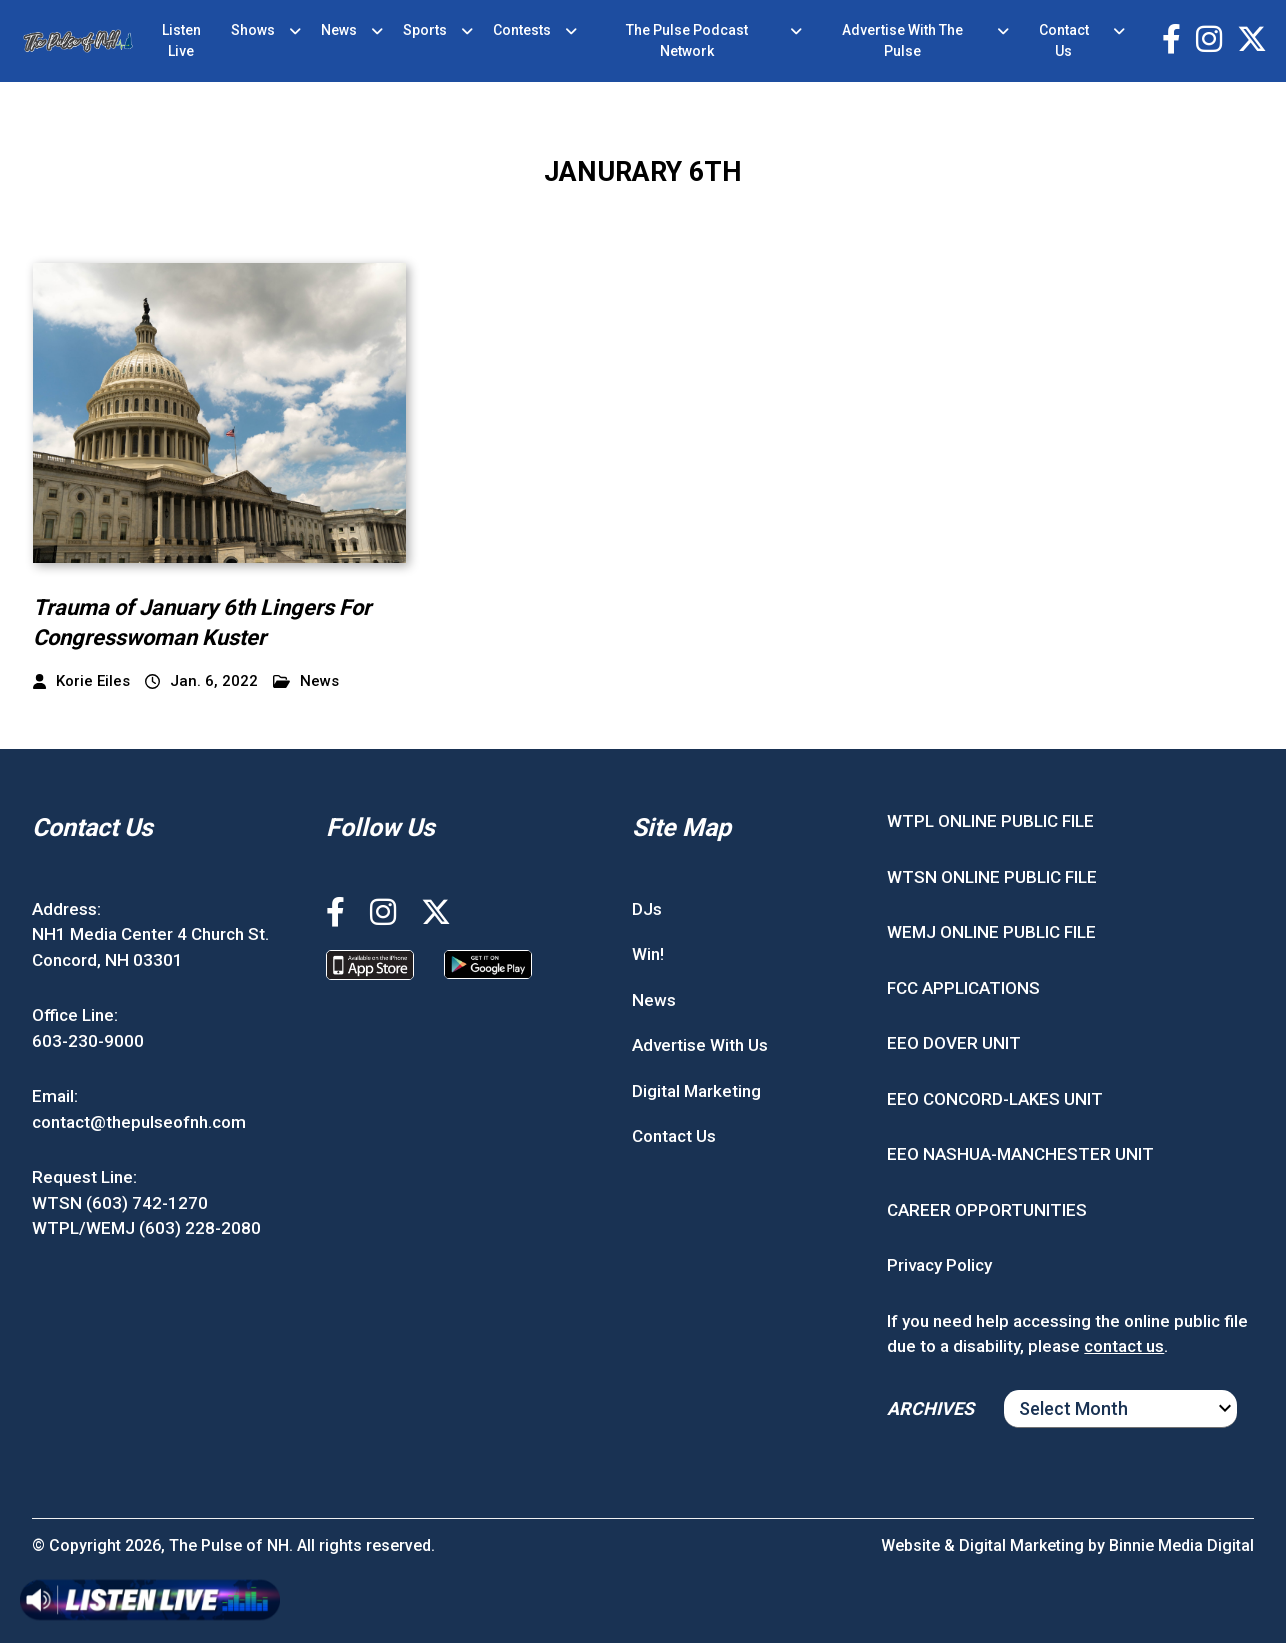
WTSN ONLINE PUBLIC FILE (992, 877)
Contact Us (1064, 40)
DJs (647, 909)
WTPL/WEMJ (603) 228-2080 (146, 1228)
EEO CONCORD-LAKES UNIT (995, 1099)
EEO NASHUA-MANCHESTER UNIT (1020, 1154)
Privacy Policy (939, 1265)
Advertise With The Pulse (902, 40)
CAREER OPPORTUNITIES (987, 1210)
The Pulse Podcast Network (687, 40)
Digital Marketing (696, 1091)
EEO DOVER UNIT (954, 1043)
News (339, 30)
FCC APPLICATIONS (963, 988)
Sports (425, 30)
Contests (522, 30)
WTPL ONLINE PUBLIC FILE (990, 821)
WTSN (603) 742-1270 (120, 1203)
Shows (253, 30)
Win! (648, 954)
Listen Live (181, 40)
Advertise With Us (700, 1045)
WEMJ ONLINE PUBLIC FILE (991, 932)
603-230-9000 (88, 1041)
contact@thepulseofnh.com (139, 1122)
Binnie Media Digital (1181, 1545)
